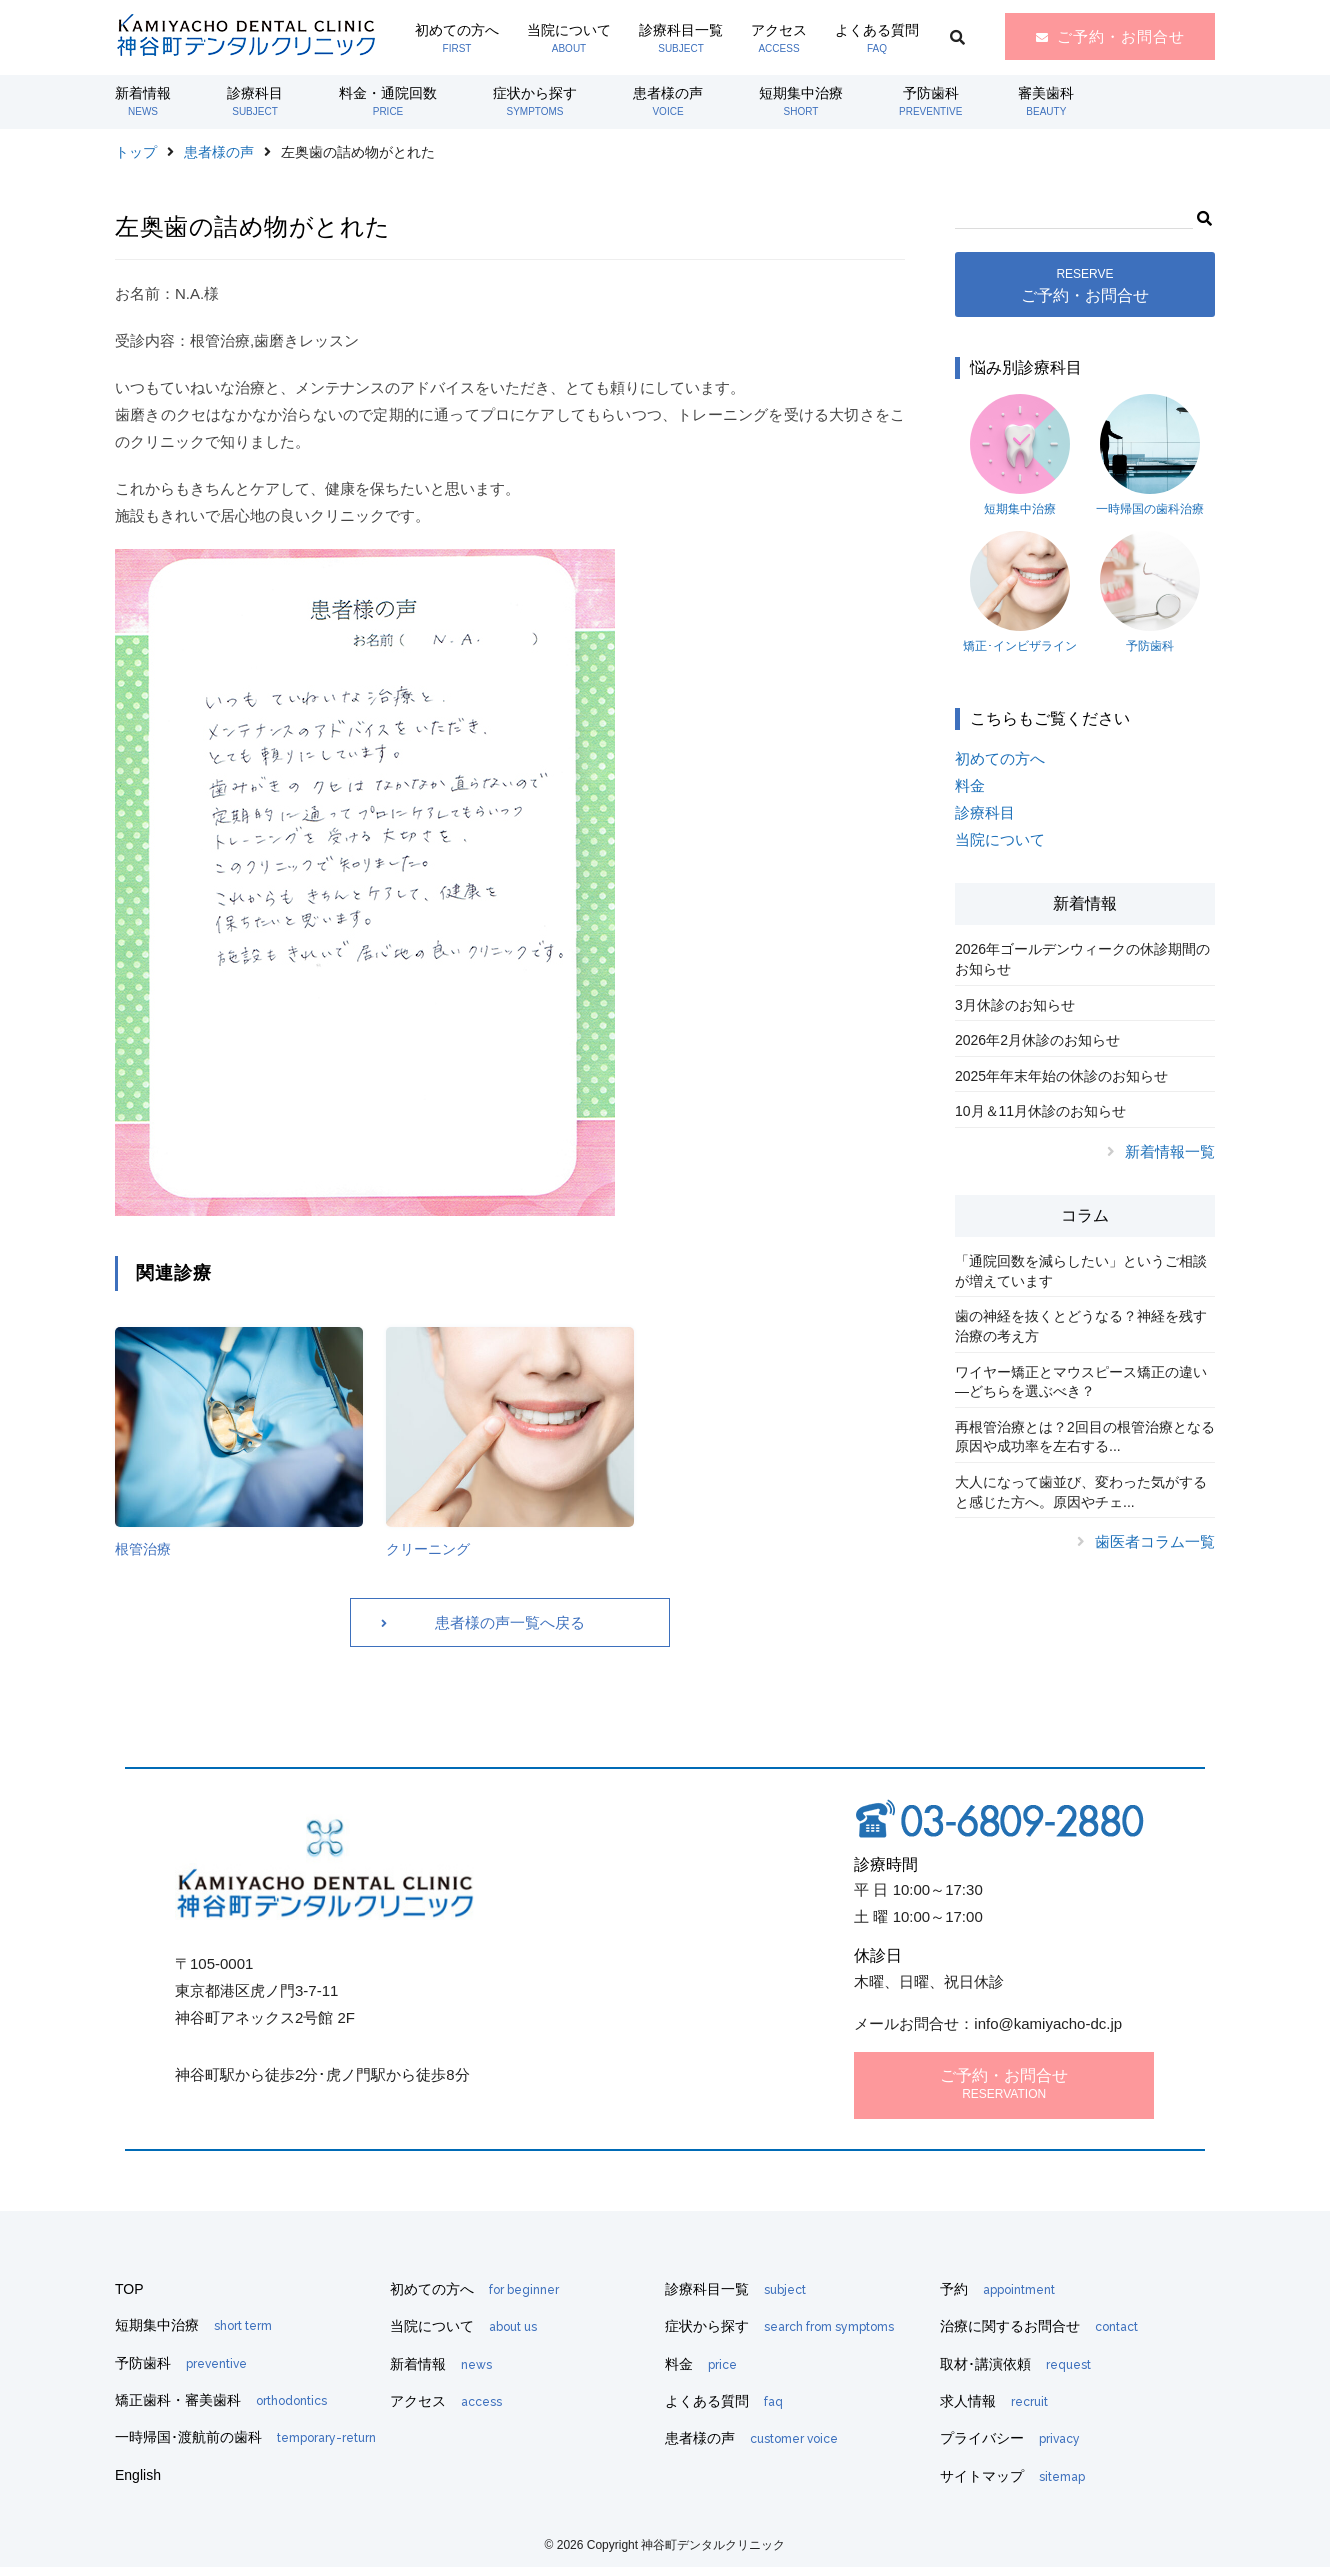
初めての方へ (457, 38)
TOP (129, 2289)
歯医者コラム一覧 (1155, 1541)
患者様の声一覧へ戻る (510, 1622)
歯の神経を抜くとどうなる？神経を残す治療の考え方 (1081, 1326)
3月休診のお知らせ (1015, 1005)
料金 (970, 785)
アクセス (779, 38)
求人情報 (994, 2401)
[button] (1203, 216)
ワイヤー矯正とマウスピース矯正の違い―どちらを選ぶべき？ (1081, 1382)
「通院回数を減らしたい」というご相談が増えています (1081, 1271)
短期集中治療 (801, 101)
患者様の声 (668, 101)
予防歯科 (930, 101)
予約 (997, 2289)
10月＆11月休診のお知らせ (1040, 1111)
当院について (569, 38)
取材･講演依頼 (1015, 2364)
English (138, 2475)
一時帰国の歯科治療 (1150, 455)
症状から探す (535, 101)
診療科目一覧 (681, 38)
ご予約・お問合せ (1121, 36)
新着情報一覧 (1170, 1151)
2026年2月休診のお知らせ (1037, 1040)
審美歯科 (1046, 101)
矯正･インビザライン (1020, 592)
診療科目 (255, 101)
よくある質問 (877, 38)
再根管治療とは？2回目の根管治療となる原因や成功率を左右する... (1085, 1437)
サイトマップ (1012, 2476)
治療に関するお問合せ (1039, 2326)
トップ (136, 152)
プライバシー (1010, 2438)
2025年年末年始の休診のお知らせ (1061, 1076)
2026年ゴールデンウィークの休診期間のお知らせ (1082, 959)
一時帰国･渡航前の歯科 (245, 2437)
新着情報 (143, 101)
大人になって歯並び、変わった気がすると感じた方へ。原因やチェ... (1081, 1492)
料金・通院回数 (388, 101)
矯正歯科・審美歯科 (221, 2400)
